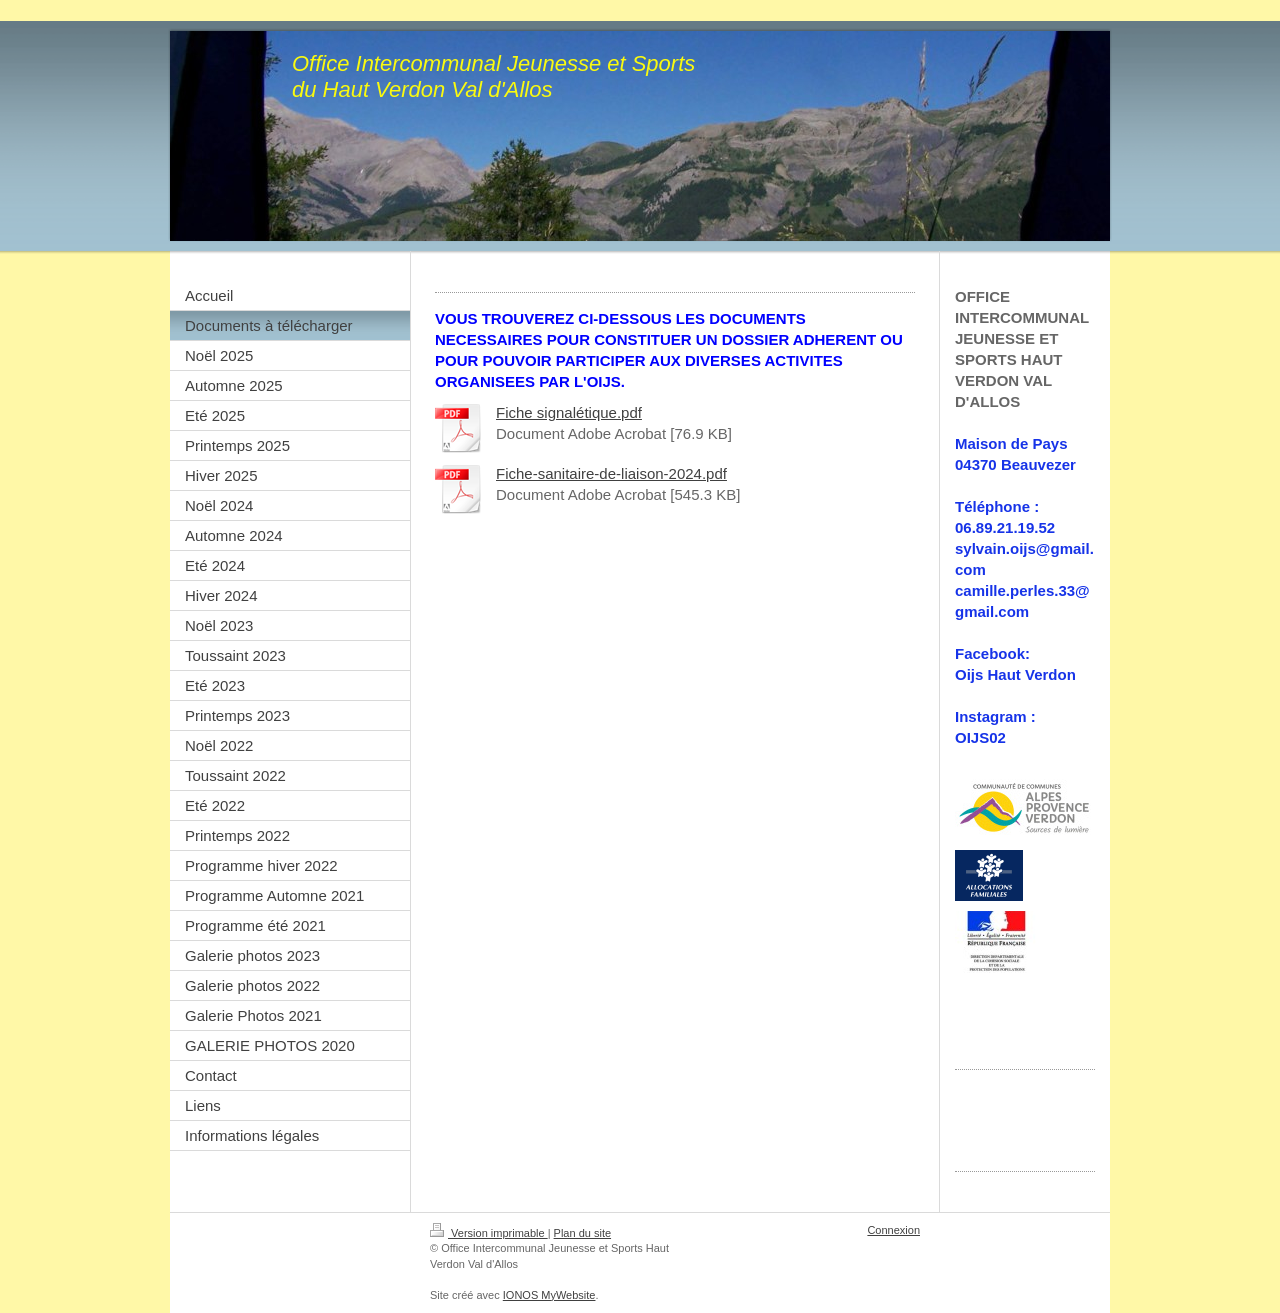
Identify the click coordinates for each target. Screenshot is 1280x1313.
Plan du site (582, 1233)
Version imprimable (489, 1233)
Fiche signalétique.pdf (569, 412)
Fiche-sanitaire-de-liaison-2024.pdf (611, 473)
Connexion (893, 1230)
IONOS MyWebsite (549, 1295)
